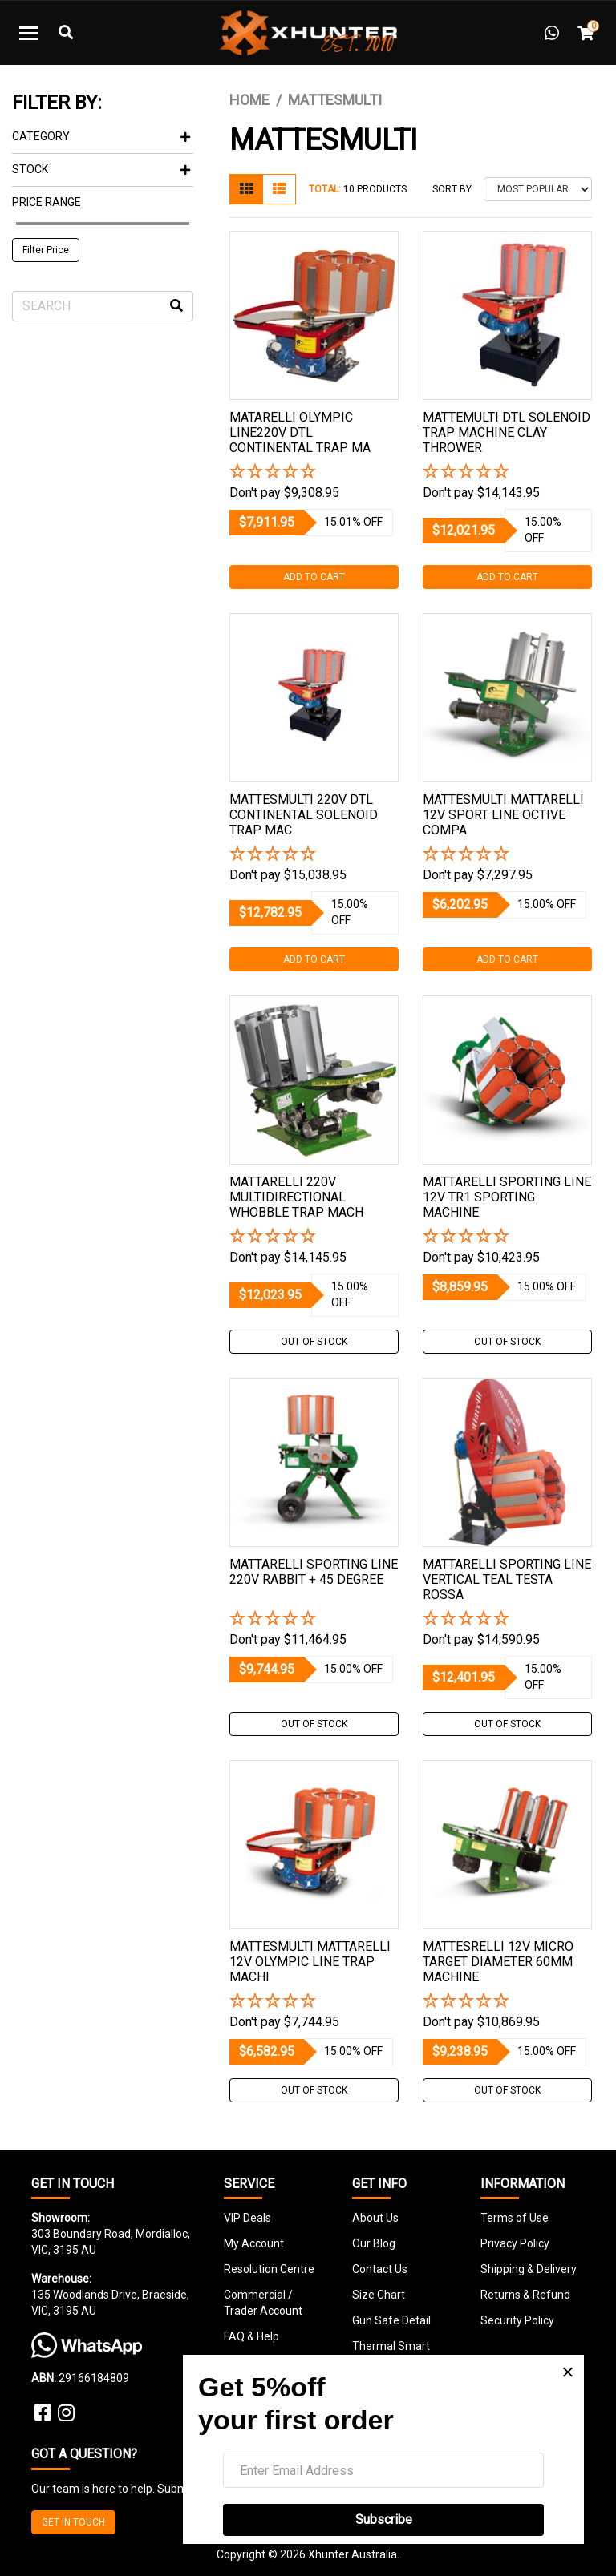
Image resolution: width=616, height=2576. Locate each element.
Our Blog (373, 2243)
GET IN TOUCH (73, 2522)
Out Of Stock (314, 1341)
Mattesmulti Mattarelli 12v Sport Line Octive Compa (503, 815)
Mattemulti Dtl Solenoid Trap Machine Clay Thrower (506, 432)
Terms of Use (514, 2217)
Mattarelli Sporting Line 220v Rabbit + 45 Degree (313, 1572)
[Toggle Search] (66, 33)
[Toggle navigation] (29, 33)
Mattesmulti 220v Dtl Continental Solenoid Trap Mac (303, 815)
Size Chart (378, 2294)
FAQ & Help (251, 2336)
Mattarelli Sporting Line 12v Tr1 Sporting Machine (507, 1197)
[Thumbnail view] (246, 189)
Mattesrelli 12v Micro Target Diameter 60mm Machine (498, 1961)
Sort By (452, 189)
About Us (375, 2217)
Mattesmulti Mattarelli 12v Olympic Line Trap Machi (310, 1961)
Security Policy (517, 2320)
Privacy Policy (514, 2243)
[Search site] (176, 306)
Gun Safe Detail (391, 2320)
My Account (254, 2243)
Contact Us (379, 2269)
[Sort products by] (538, 189)
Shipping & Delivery (528, 2269)
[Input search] (102, 306)
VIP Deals (247, 2217)
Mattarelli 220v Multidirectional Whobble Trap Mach (296, 1197)
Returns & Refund (525, 2294)
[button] (314, 472)
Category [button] (101, 136)
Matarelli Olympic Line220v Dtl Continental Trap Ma (300, 432)
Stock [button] (101, 169)
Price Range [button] (46, 202)
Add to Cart (314, 577)
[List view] (279, 189)
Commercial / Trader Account (263, 2302)
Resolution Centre (269, 2269)
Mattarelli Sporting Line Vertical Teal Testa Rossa (507, 1579)
